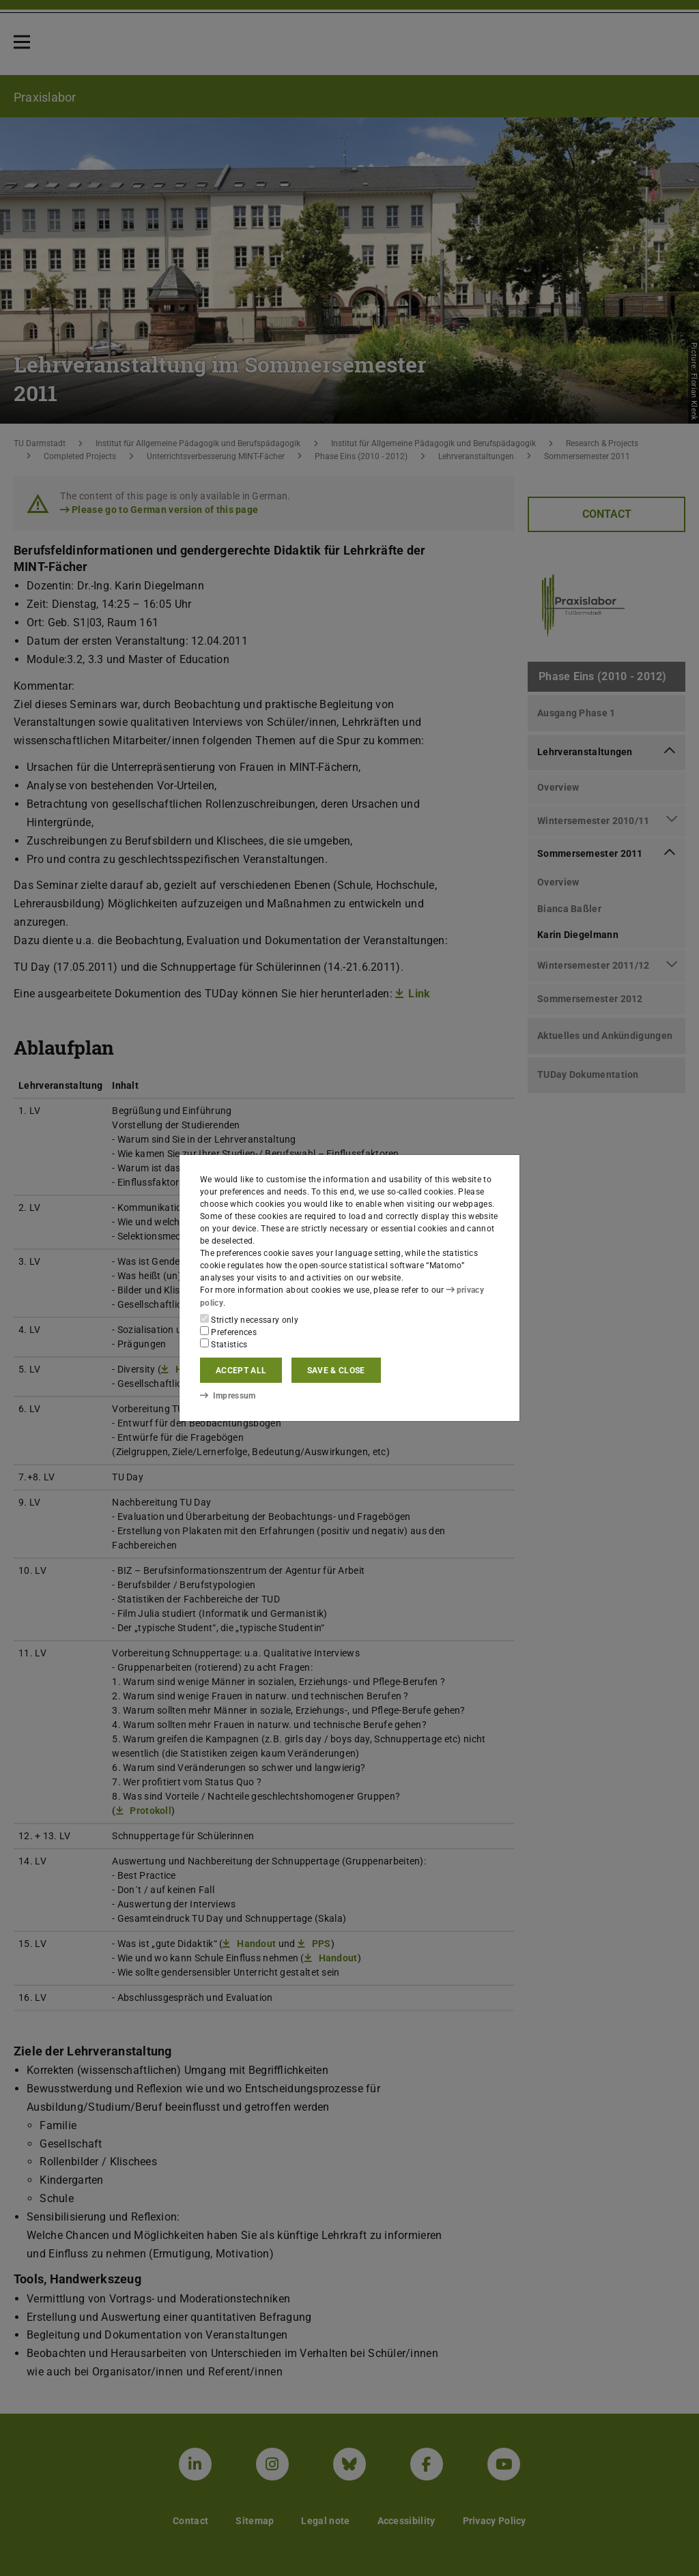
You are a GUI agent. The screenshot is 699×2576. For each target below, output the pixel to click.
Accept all (241, 1370)
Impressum (227, 1396)
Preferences (228, 1331)
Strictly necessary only (249, 1319)
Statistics (224, 1343)
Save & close (336, 1370)
